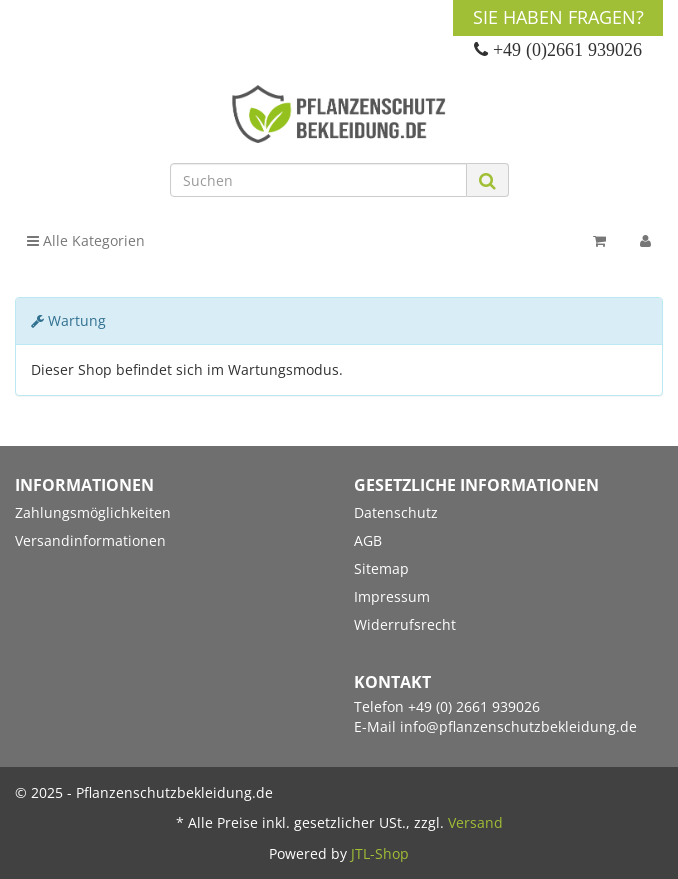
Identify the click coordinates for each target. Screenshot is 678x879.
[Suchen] (318, 180)
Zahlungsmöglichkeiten (93, 512)
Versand (475, 822)
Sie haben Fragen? (558, 17)
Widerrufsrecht (405, 624)
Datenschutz (396, 512)
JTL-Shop (380, 853)
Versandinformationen (90, 540)
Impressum (392, 596)
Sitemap (381, 568)
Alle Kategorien (86, 240)
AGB (368, 540)
